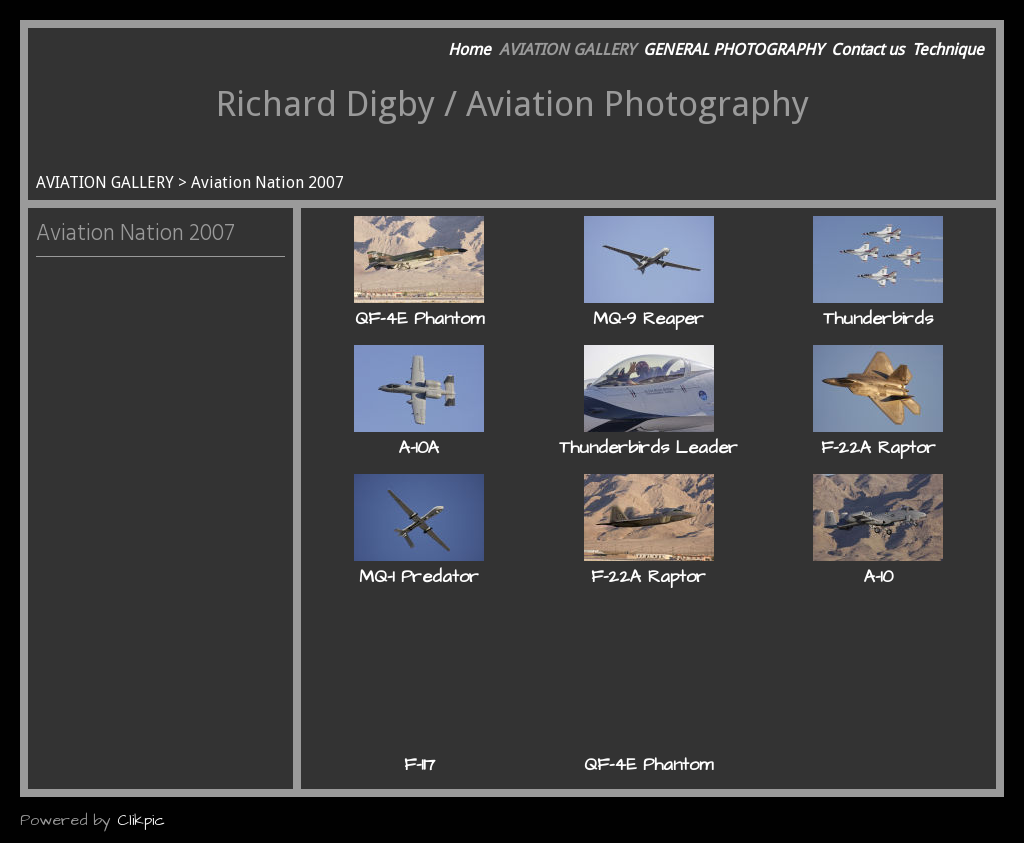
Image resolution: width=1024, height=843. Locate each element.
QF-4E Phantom (419, 319)
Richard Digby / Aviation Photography (512, 103)
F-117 (419, 765)
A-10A (419, 448)
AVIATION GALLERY (567, 49)
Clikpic (141, 820)
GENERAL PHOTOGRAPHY (733, 49)
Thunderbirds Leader (648, 448)
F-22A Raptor (878, 448)
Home (469, 49)
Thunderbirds (878, 319)
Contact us (867, 49)
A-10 (878, 577)
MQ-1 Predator (419, 577)
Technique (948, 49)
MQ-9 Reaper (648, 319)
